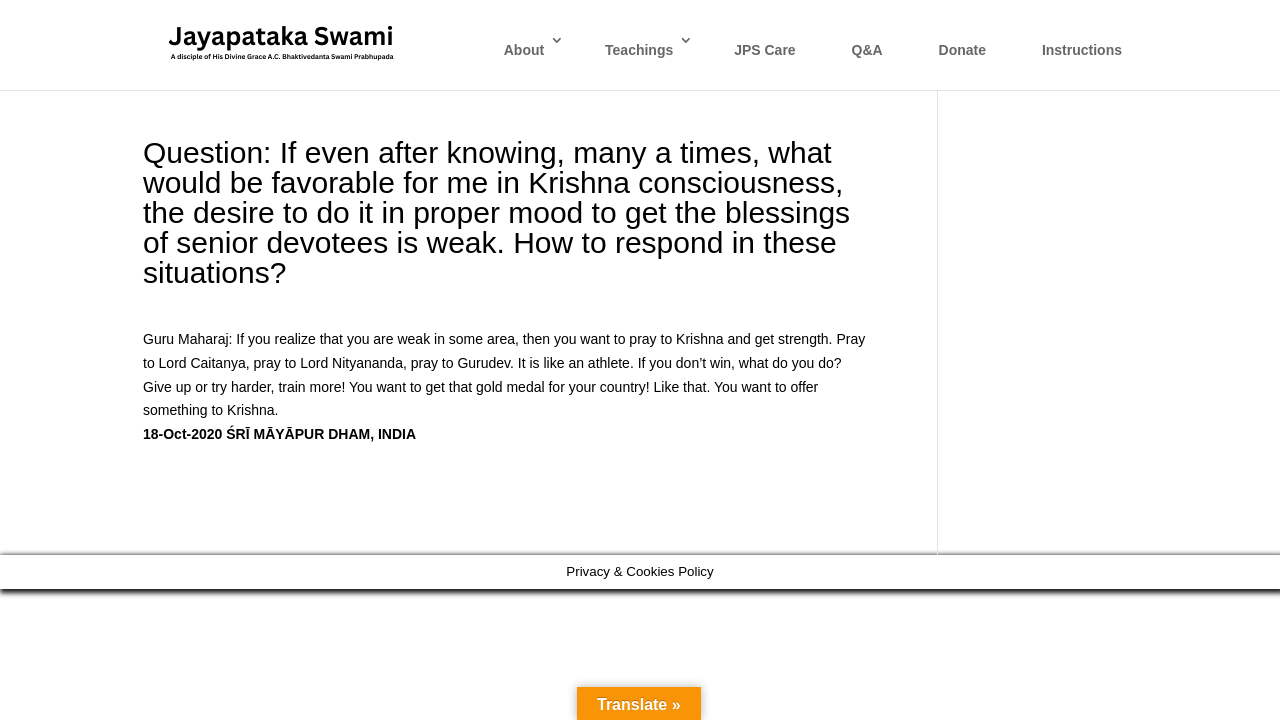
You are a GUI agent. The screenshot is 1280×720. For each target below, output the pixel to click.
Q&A (867, 50)
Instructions (1082, 50)
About (524, 50)
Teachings (639, 50)
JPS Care (764, 50)
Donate (962, 50)
